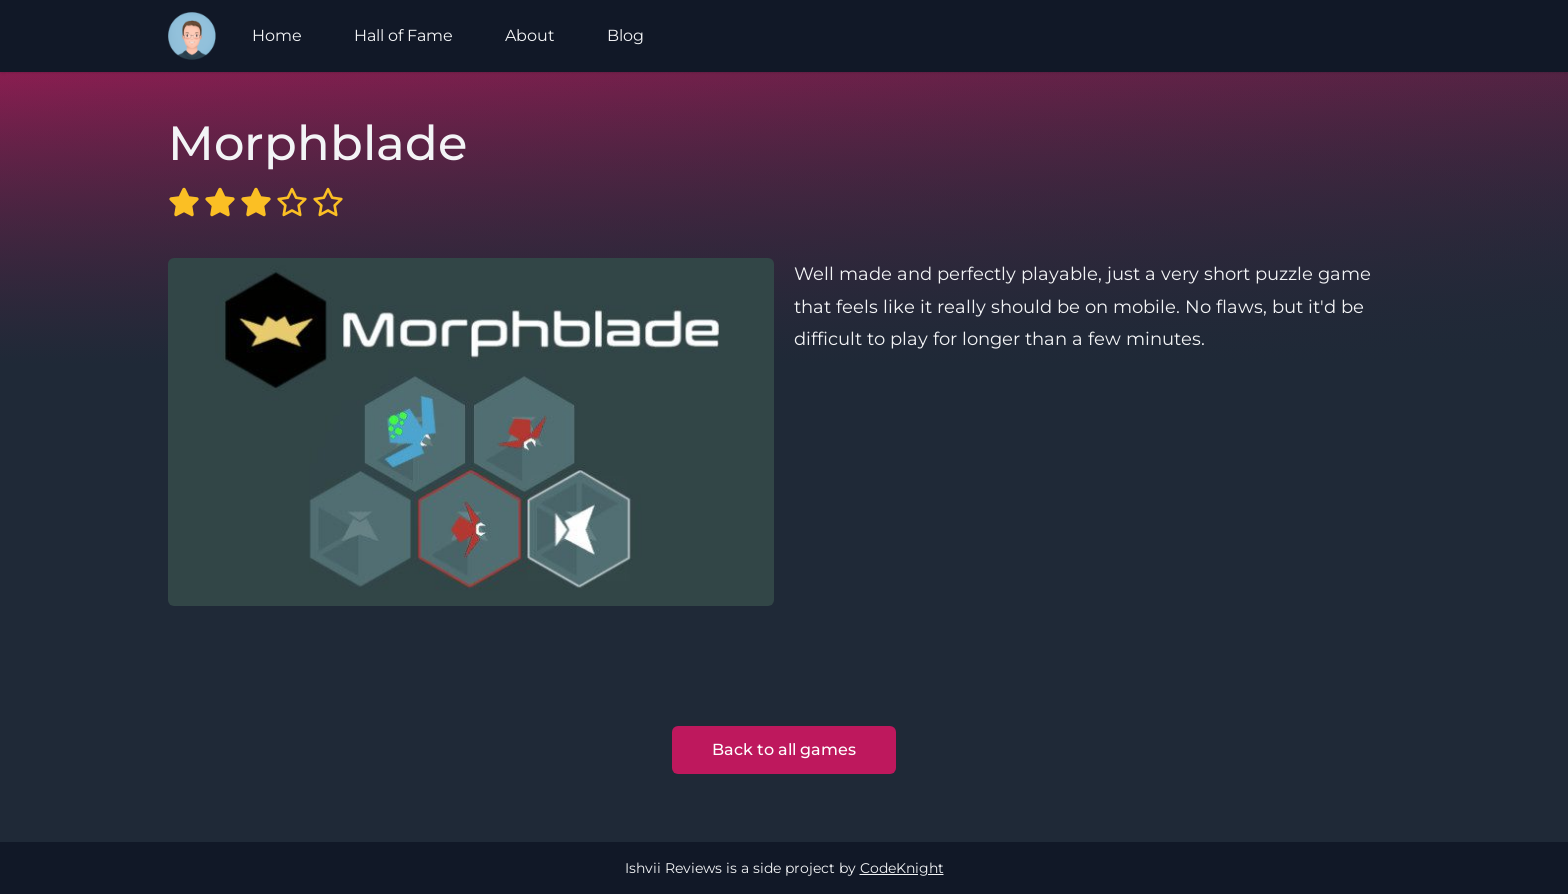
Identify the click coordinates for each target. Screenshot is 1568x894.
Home (277, 35)
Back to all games (784, 749)
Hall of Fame (403, 35)
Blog (625, 35)
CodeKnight (902, 868)
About (530, 35)
